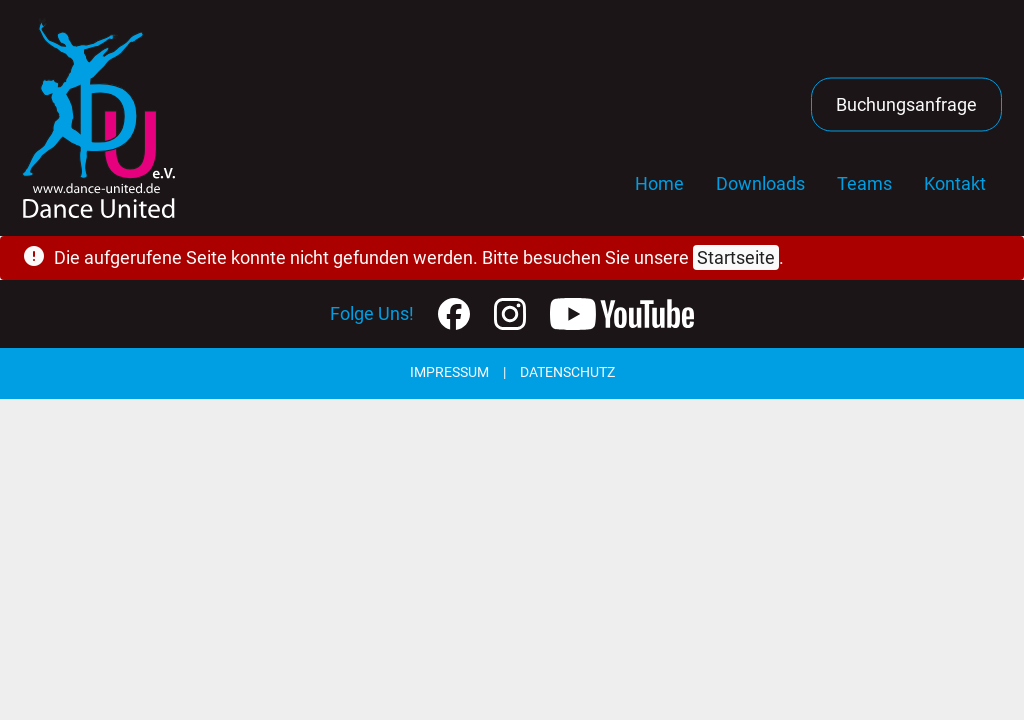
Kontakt (955, 183)
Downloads (760, 183)
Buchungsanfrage (906, 104)
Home (659, 183)
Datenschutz (567, 372)
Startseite (736, 257)
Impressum (449, 372)
